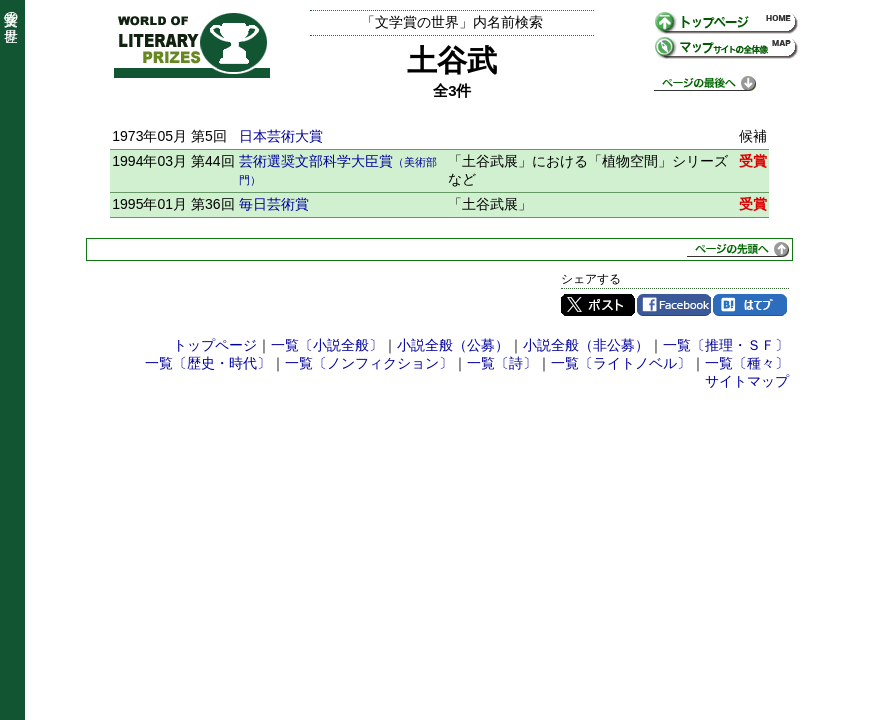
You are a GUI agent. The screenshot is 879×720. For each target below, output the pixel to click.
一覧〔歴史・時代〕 (208, 363)
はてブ (750, 305)
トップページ (215, 345)
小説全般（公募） (453, 345)
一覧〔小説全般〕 (327, 345)
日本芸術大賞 (281, 136)
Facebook (674, 305)
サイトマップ (747, 381)
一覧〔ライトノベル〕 (621, 363)
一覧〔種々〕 (747, 363)
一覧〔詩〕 (502, 363)
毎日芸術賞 (274, 204)
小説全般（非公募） (586, 345)
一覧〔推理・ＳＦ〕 (726, 345)
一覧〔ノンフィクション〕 (369, 363)
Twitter (598, 305)
